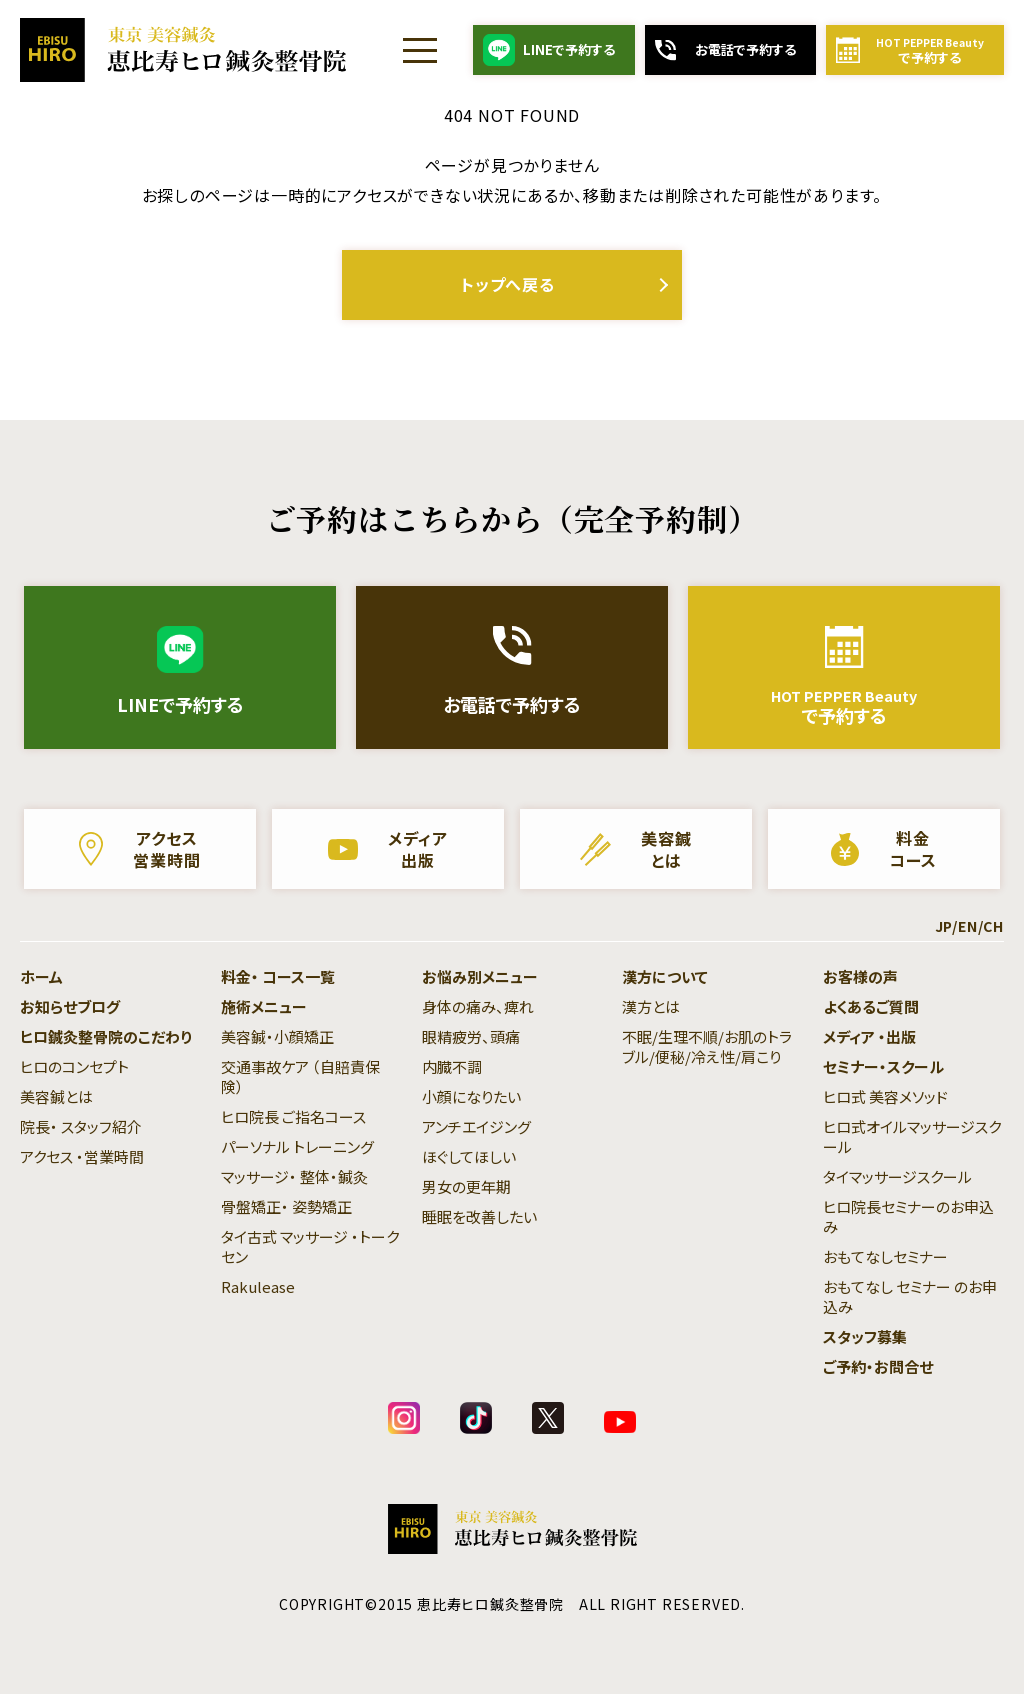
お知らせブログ (70, 1006)
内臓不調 (452, 1066)
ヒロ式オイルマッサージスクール (912, 1136)
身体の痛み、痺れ (478, 1006)
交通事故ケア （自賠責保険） (300, 1076)
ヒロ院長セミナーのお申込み (908, 1216)
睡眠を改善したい (479, 1216)
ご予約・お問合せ (878, 1366)
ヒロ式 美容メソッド (885, 1096)
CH (993, 926)
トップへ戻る (508, 284)
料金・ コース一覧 (278, 976)
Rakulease (258, 1286)
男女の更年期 (466, 1186)
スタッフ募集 (865, 1336)
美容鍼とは (56, 1096)
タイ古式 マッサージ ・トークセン (310, 1246)
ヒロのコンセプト (74, 1066)
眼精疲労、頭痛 (471, 1036)
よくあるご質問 (871, 1006)
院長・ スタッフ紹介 (81, 1126)
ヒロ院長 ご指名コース (293, 1116)
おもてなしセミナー (885, 1256)
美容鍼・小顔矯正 (277, 1036)
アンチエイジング (476, 1126)
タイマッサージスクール (897, 1176)
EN (968, 926)
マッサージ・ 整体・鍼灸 (294, 1176)
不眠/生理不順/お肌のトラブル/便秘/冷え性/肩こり (707, 1046)
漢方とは (651, 1006)
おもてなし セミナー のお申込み (910, 1296)
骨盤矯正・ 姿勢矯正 (286, 1206)
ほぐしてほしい (469, 1156)
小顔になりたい (471, 1096)
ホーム (41, 976)
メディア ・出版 (869, 1036)
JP (944, 926)
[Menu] (420, 50)
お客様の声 (860, 976)
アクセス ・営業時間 (82, 1156)
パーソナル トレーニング (297, 1146)
